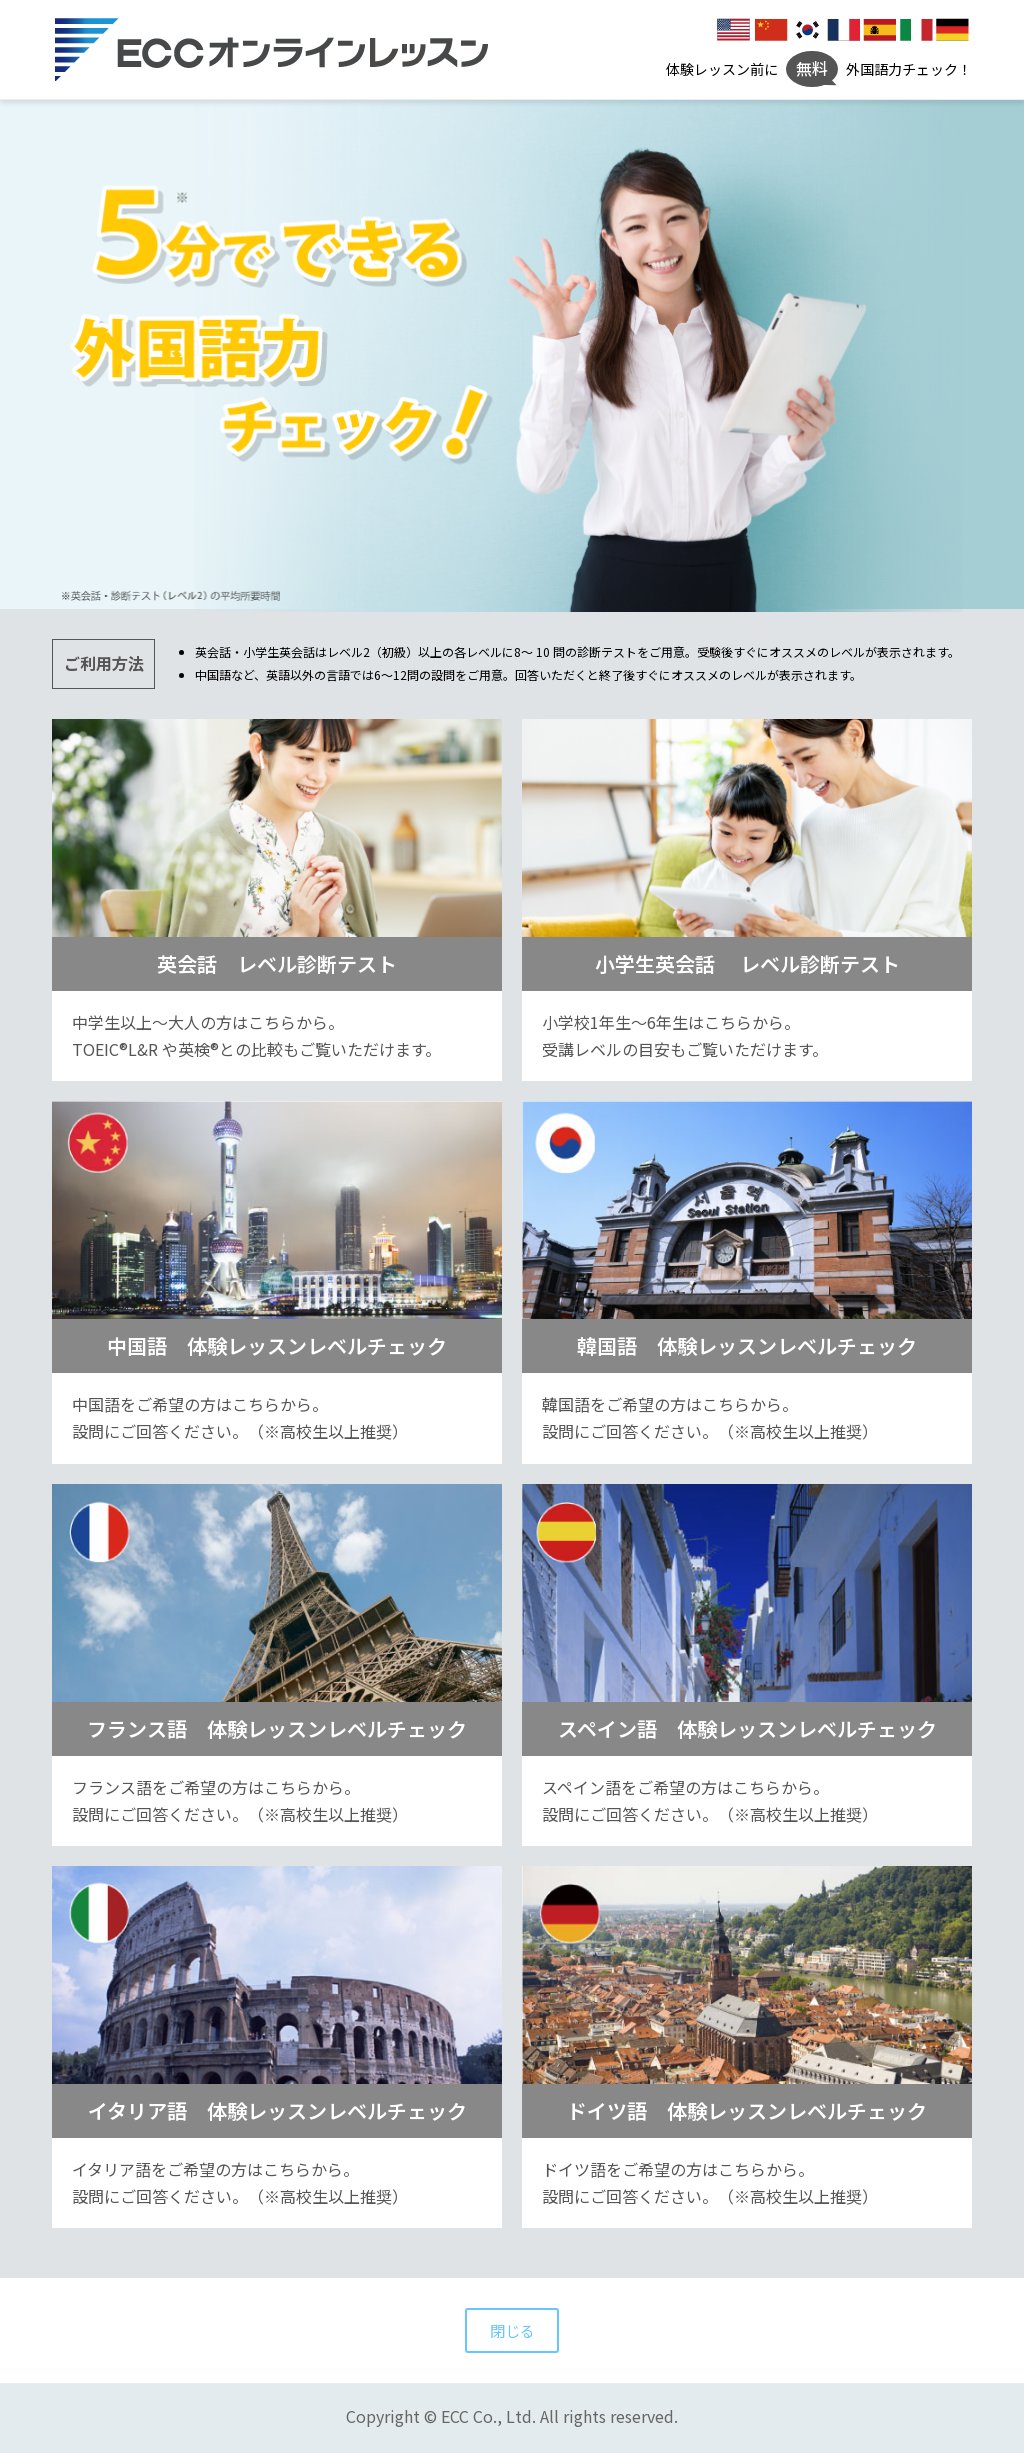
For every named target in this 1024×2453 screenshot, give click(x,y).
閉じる (512, 2331)
